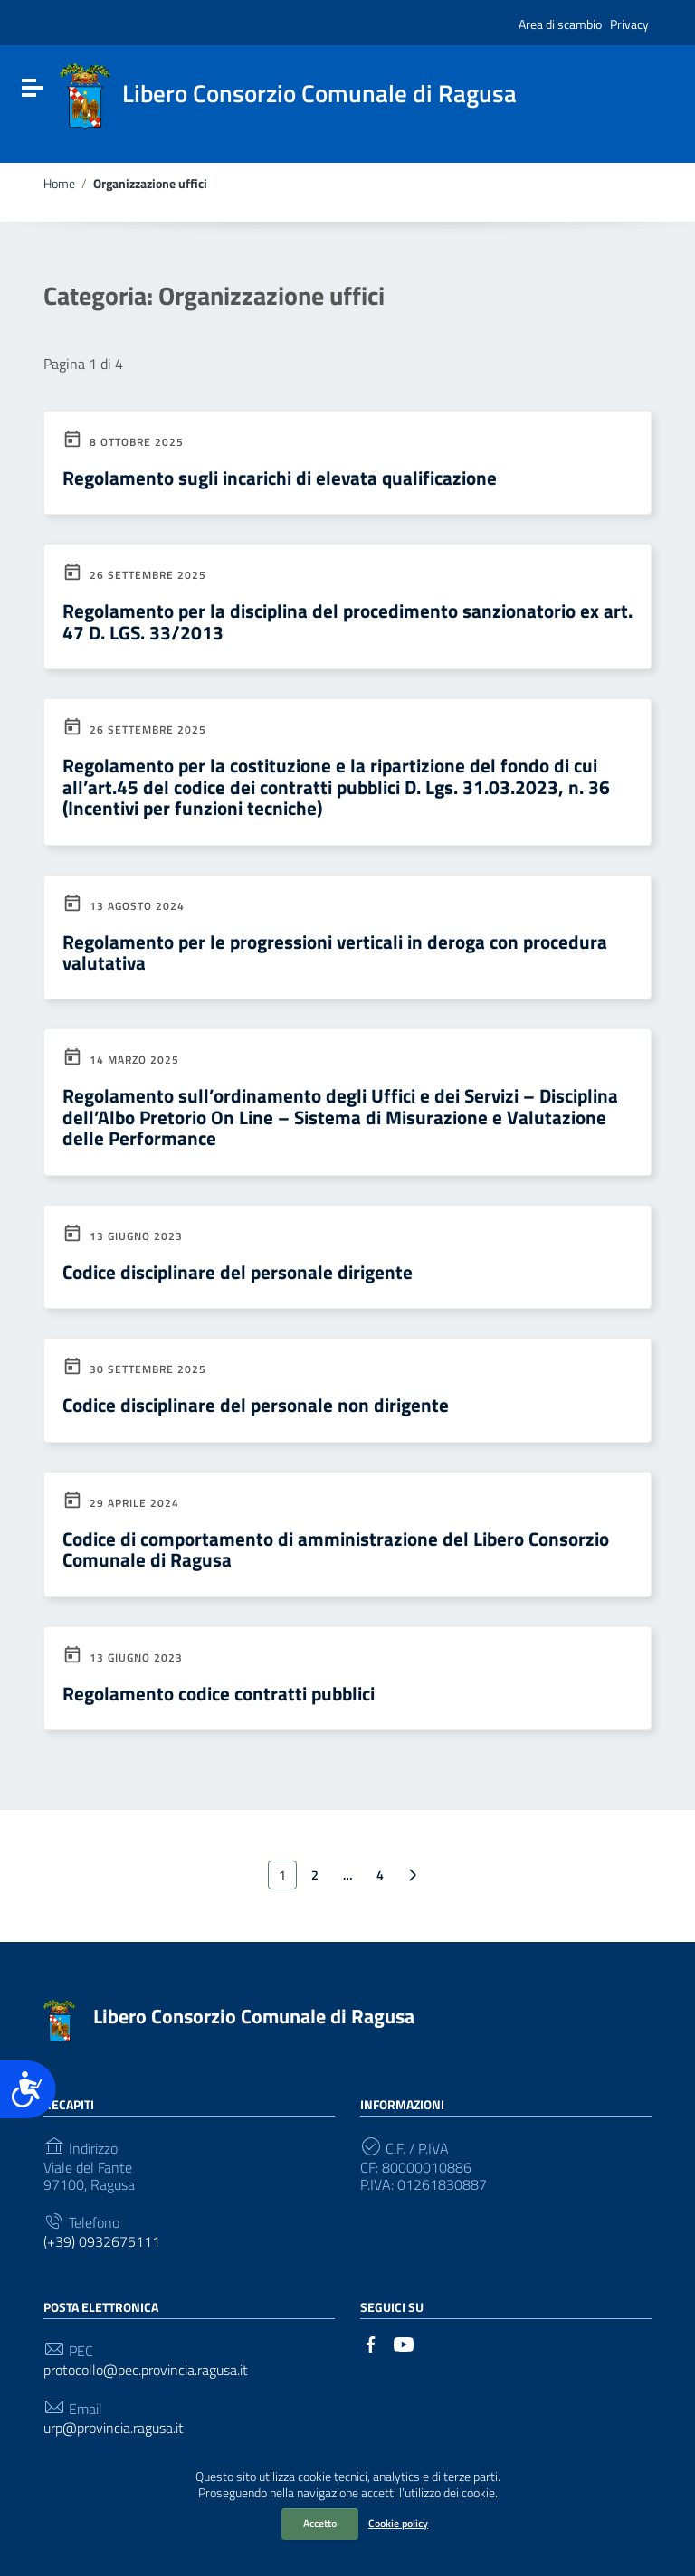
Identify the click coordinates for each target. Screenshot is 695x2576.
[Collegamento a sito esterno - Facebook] (371, 2342)
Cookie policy (398, 2523)
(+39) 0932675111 (101, 2241)
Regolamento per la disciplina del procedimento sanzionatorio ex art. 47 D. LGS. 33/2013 (347, 621)
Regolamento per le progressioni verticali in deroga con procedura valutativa (334, 952)
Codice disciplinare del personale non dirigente (255, 1404)
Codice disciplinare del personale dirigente (237, 1271)
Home (59, 184)
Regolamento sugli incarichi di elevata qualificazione (279, 477)
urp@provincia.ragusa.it (113, 2428)
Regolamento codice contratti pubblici (218, 1693)
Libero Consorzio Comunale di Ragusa (253, 2016)
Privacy (629, 23)
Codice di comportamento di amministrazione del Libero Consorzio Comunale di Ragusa (335, 1549)
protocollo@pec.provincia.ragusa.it (145, 2370)
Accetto (320, 2523)
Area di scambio (560, 23)
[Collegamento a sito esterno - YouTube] (403, 2342)
